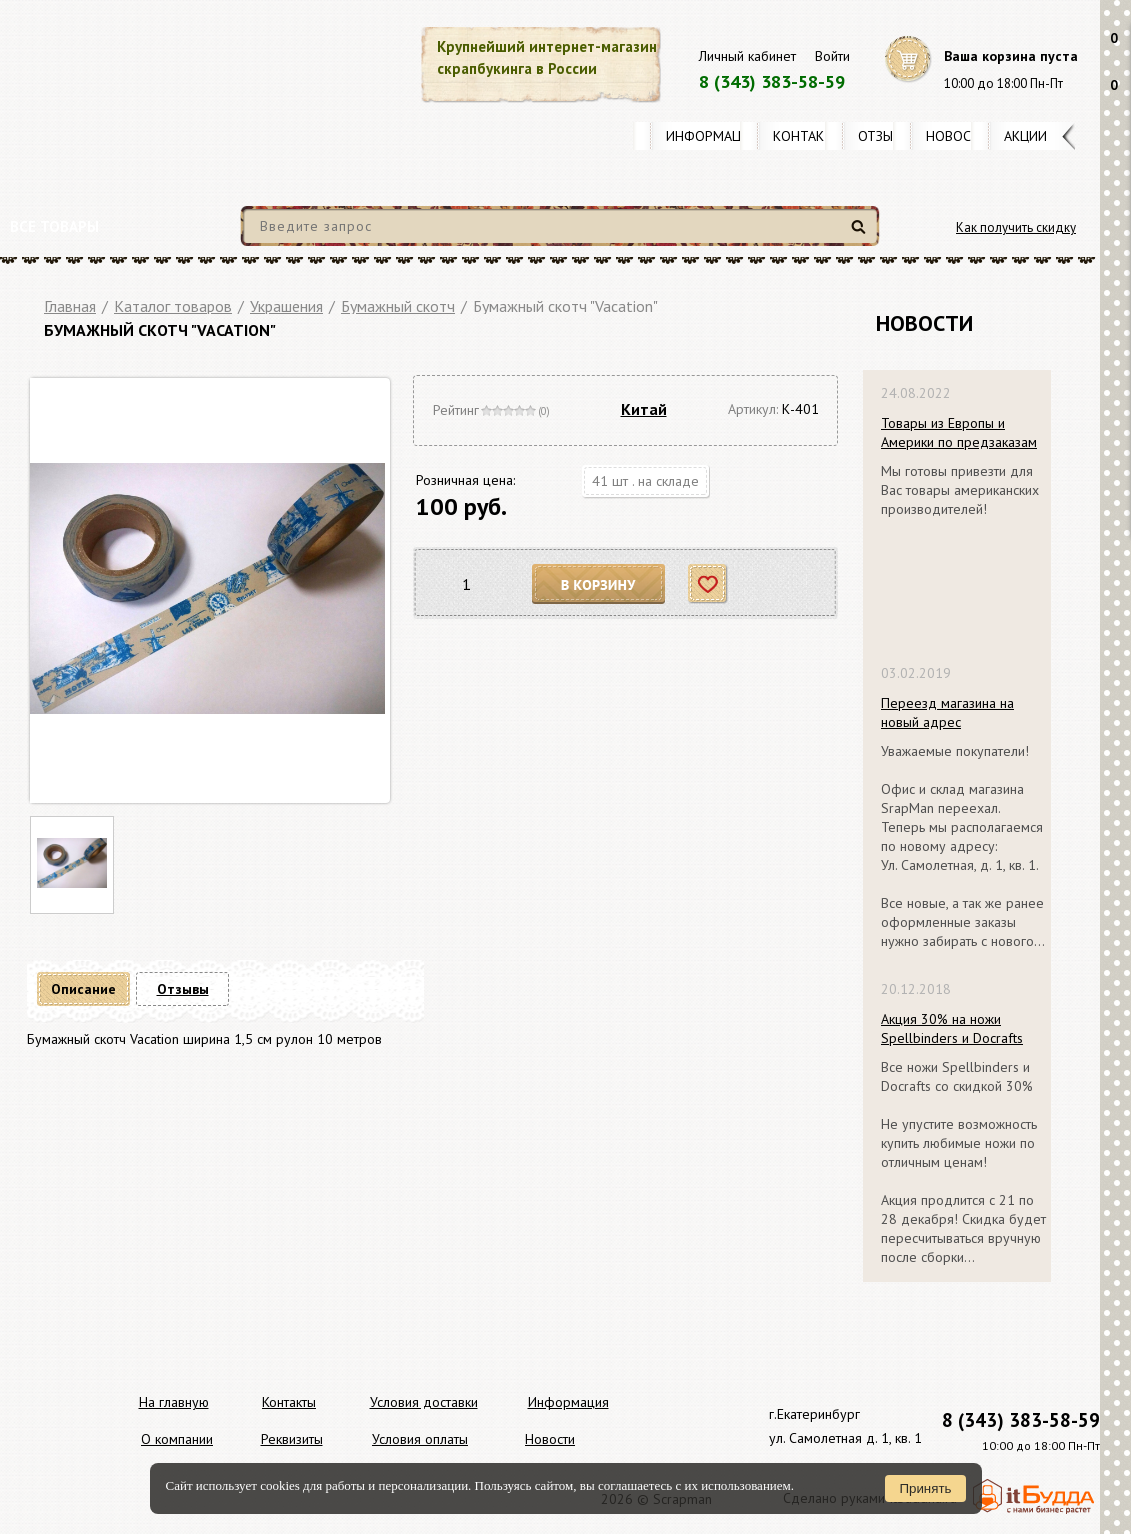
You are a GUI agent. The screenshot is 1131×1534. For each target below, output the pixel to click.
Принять (925, 1488)
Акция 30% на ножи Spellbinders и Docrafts (952, 1028)
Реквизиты (292, 1439)
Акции (1025, 136)
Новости (957, 136)
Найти (861, 234)
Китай (644, 409)
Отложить (708, 584)
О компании (177, 1439)
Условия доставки (424, 1402)
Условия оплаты (420, 1439)
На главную (174, 1402)
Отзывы (884, 136)
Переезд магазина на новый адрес (947, 712)
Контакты (808, 136)
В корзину (599, 584)
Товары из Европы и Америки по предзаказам (959, 432)
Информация (712, 136)
